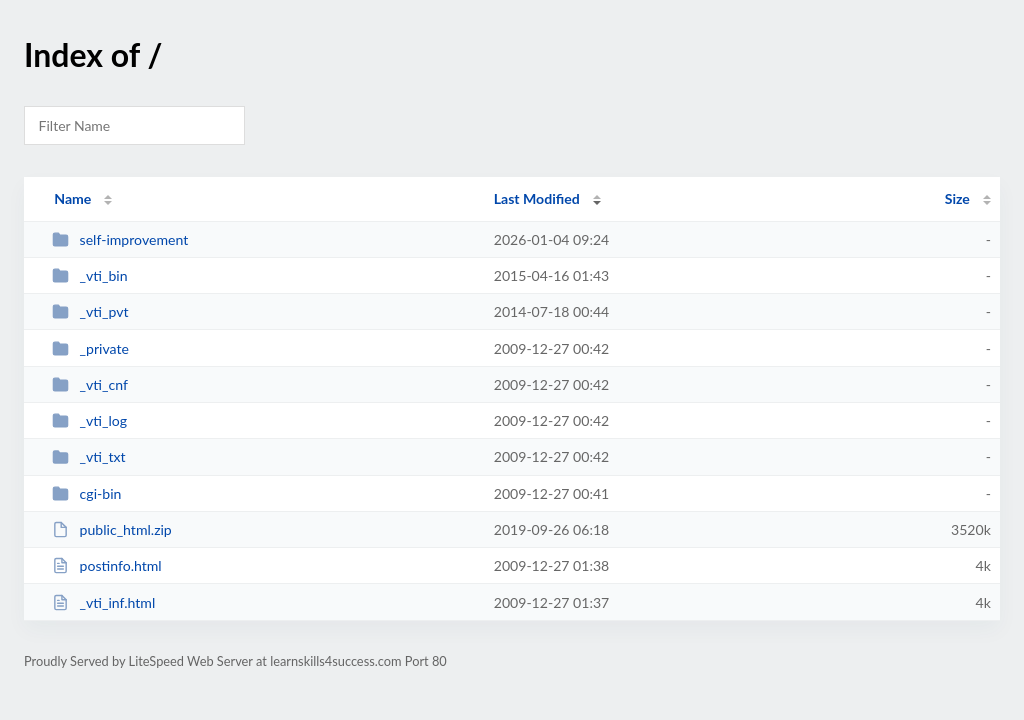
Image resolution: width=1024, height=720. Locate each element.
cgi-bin (86, 493)
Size (957, 198)
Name (72, 198)
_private (90, 348)
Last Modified (537, 198)
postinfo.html (107, 565)
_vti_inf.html (103, 602)
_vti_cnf (90, 384)
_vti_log (89, 420)
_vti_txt (88, 456)
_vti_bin (89, 275)
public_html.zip (112, 529)
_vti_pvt (90, 311)
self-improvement (120, 239)
